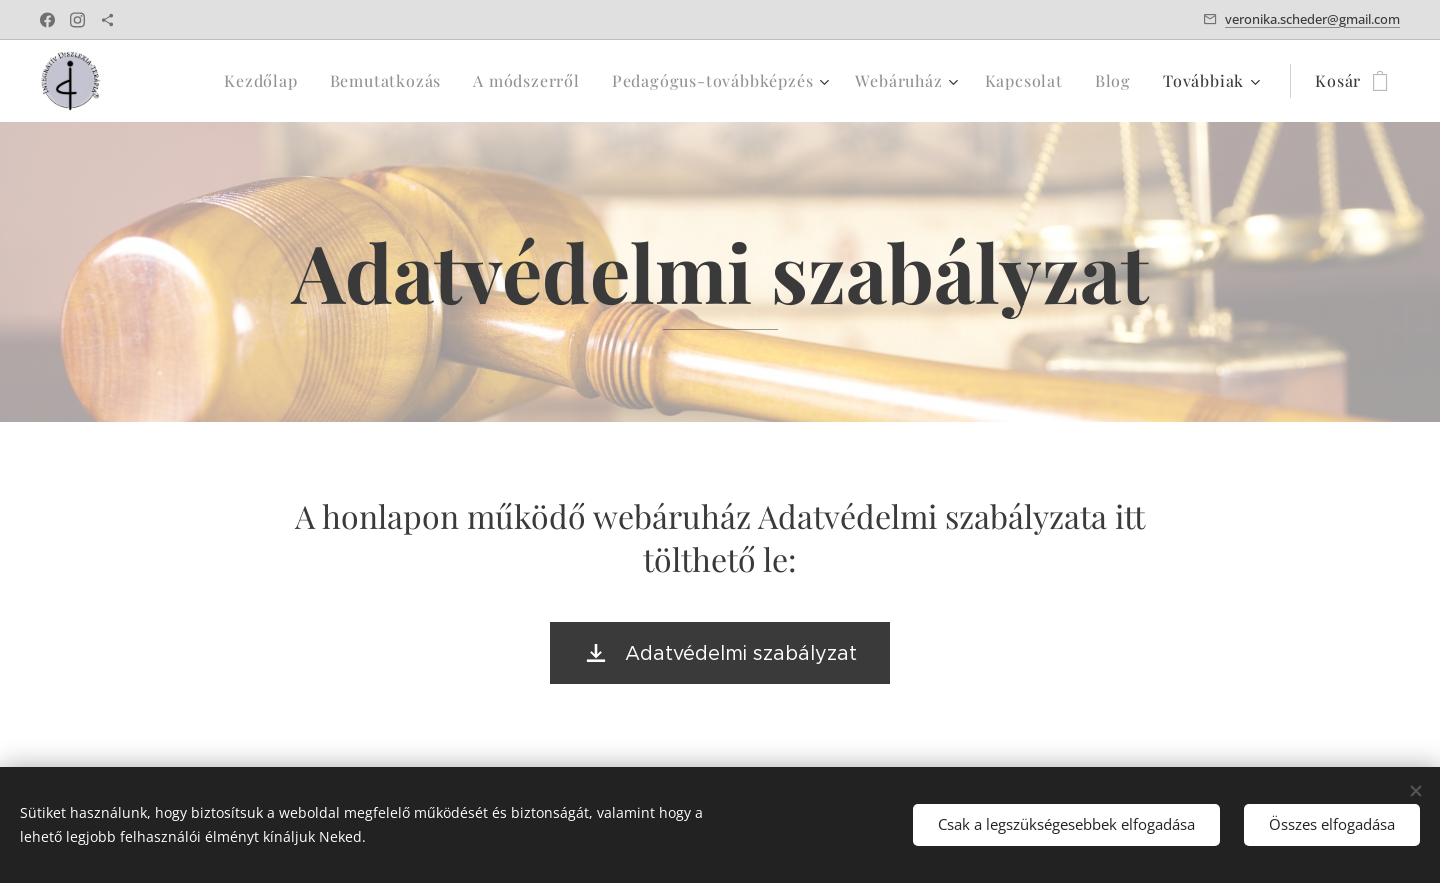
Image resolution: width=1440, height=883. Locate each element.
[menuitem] (185, 81)
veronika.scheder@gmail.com (1312, 19)
